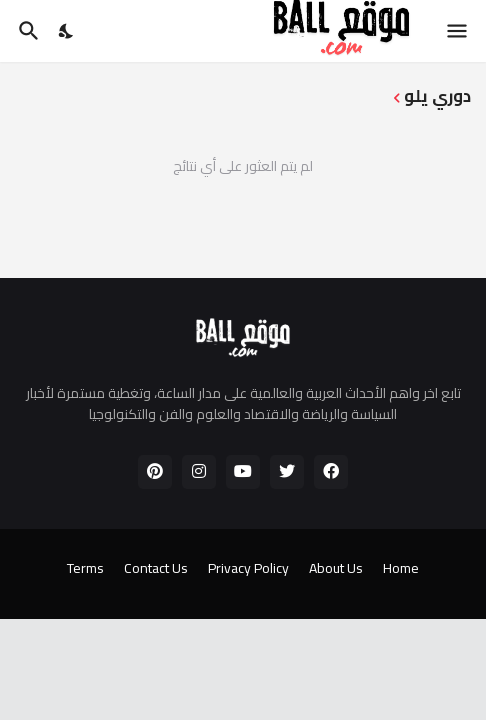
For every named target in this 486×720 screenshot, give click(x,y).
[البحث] (26, 31)
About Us (336, 569)
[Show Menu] (458, 31)
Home (401, 569)
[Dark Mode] (67, 31)
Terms (85, 569)
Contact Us (156, 569)
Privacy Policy (248, 569)
